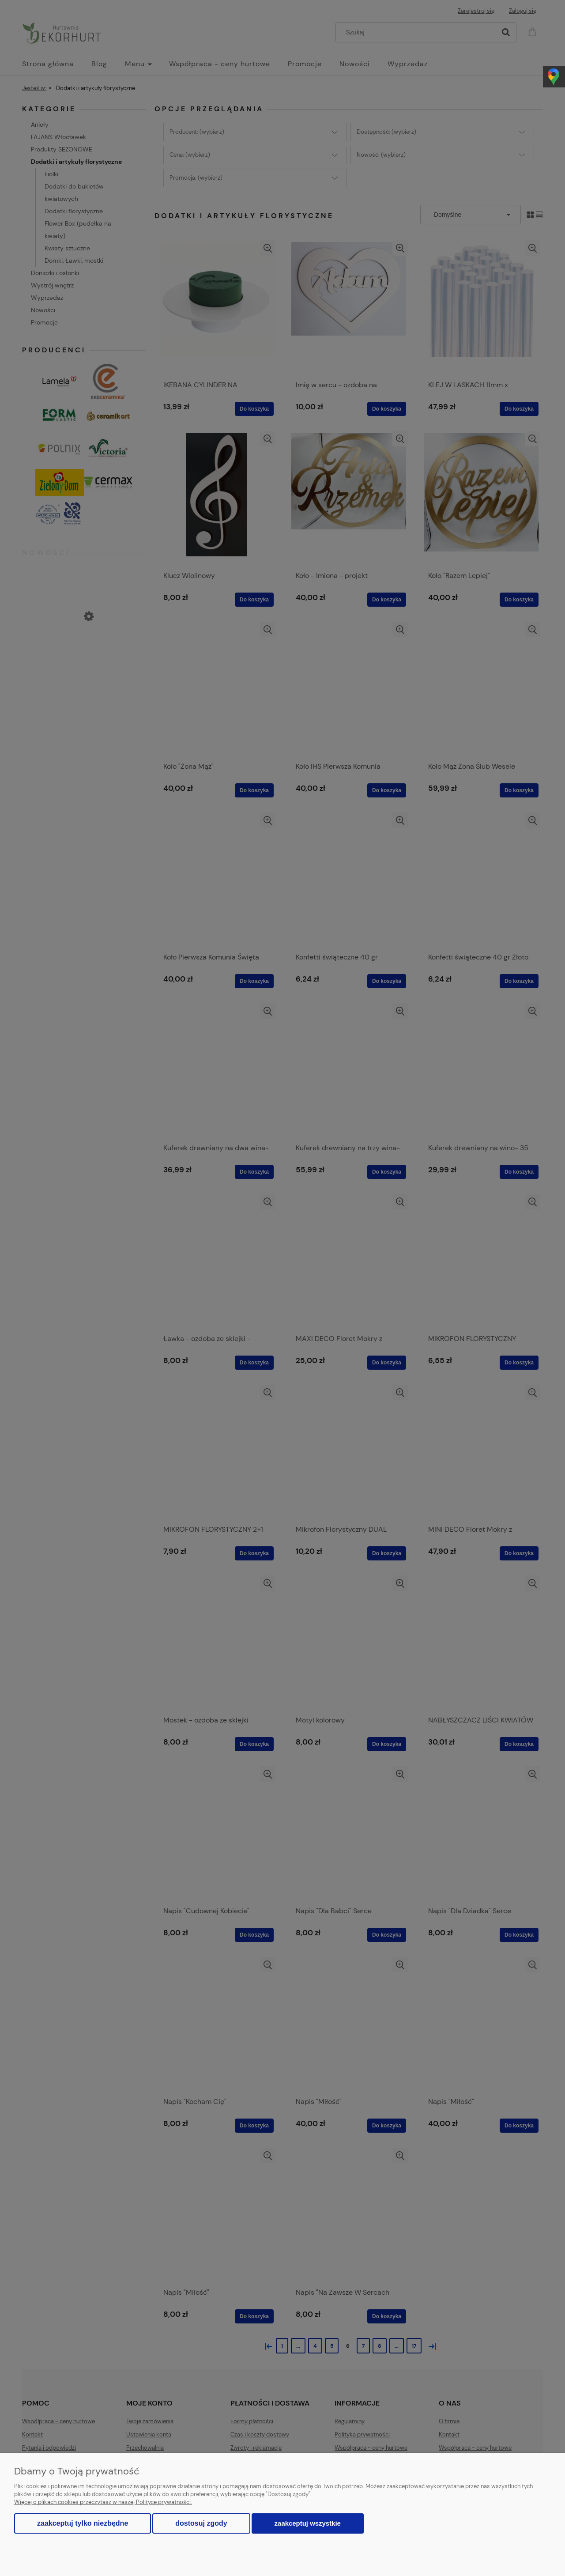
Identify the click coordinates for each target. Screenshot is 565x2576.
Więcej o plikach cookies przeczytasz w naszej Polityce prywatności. (103, 2502)
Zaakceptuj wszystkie (308, 2523)
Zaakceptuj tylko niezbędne (82, 2523)
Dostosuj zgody (201, 2523)
